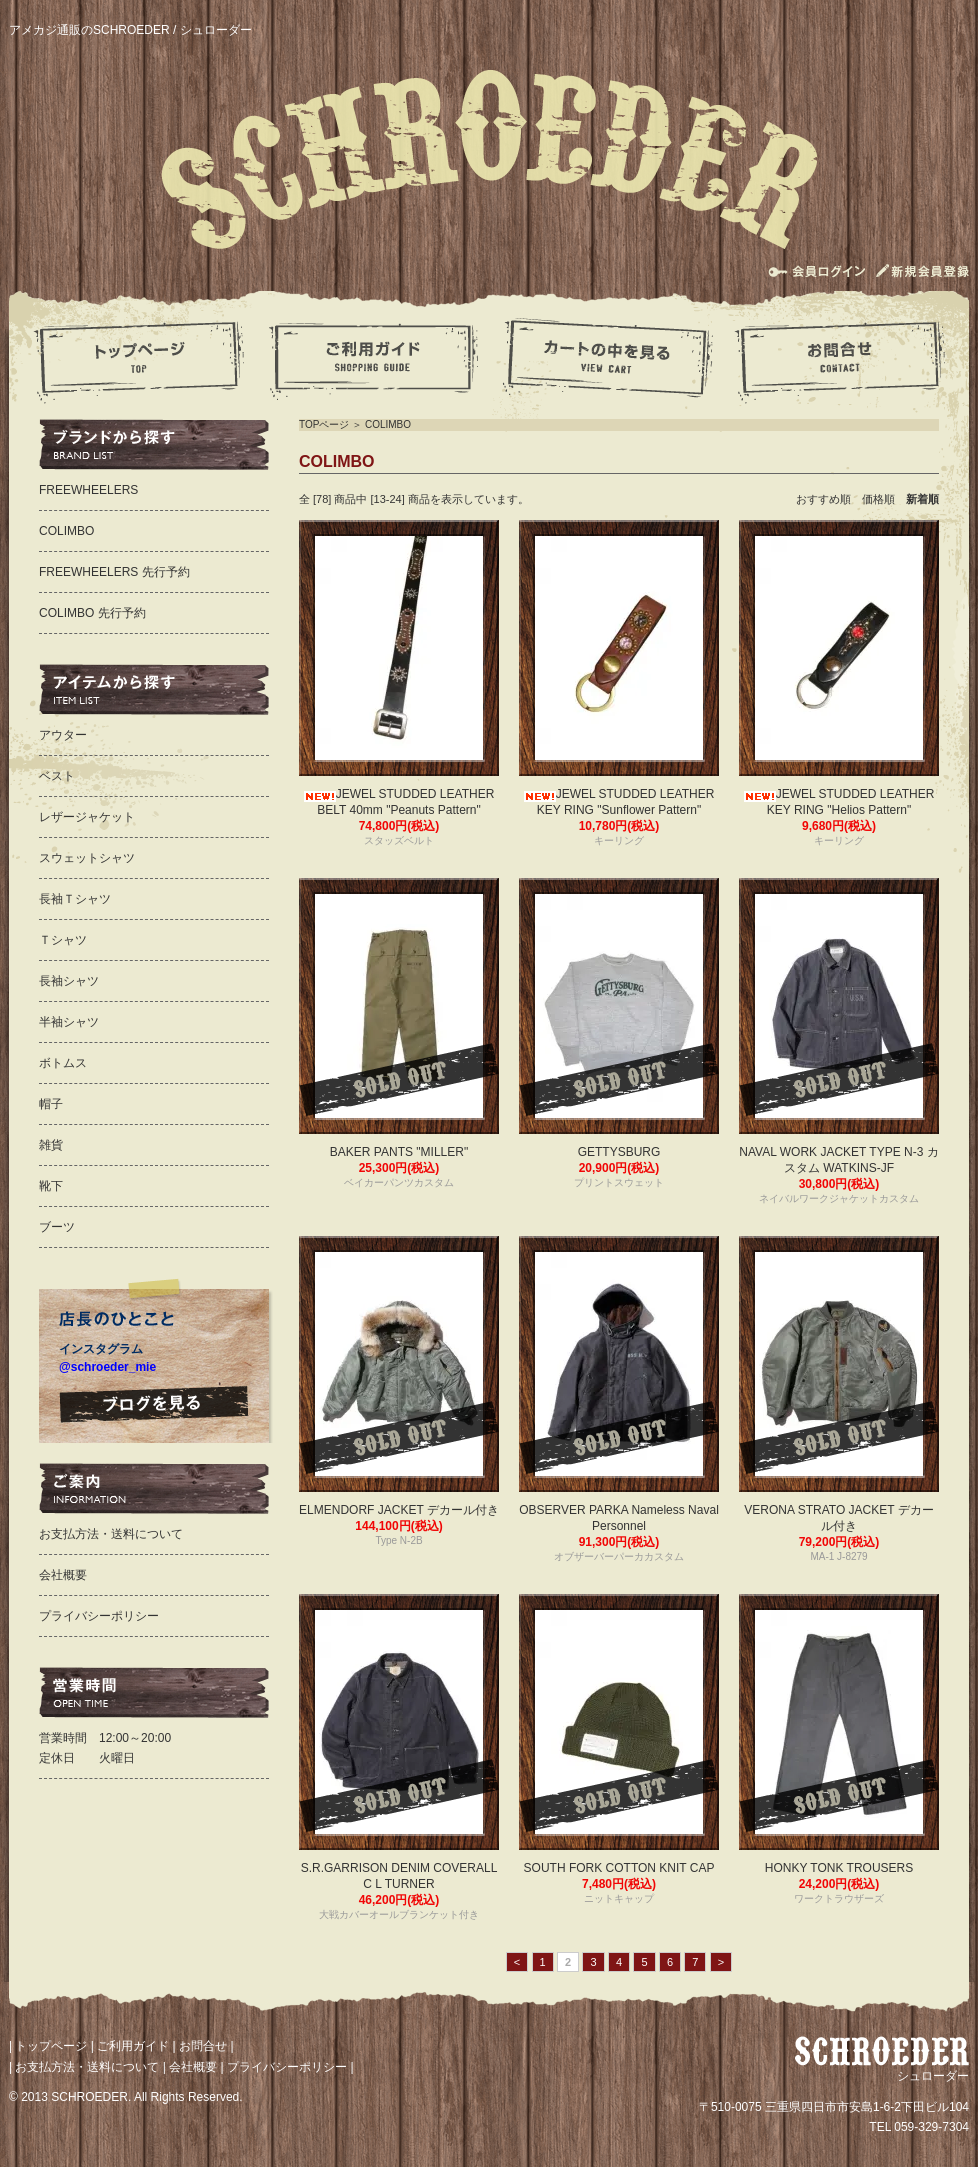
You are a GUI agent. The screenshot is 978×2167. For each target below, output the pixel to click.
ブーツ (57, 1227)
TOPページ (324, 424)
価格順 (884, 499)
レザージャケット (87, 817)
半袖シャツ (69, 1022)
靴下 (51, 1186)
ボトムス (63, 1063)
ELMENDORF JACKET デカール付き (399, 1510)
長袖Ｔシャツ (75, 899)
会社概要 (63, 1575)
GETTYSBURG (619, 1152)
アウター (63, 735)
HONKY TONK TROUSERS (839, 1868)
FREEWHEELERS (88, 490)
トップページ (51, 2046)
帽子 (51, 1104)
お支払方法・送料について (111, 1534)
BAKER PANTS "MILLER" (399, 1152)
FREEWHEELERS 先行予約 (114, 572)
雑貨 (51, 1145)
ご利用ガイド (133, 2046)
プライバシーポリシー (99, 1616)
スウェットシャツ (87, 858)
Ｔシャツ (63, 940)
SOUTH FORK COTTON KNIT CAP (619, 1868)
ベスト (57, 776)
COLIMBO (388, 424)
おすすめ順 (829, 499)
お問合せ (203, 2046)
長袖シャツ (69, 981)
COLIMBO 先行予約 (92, 613)
